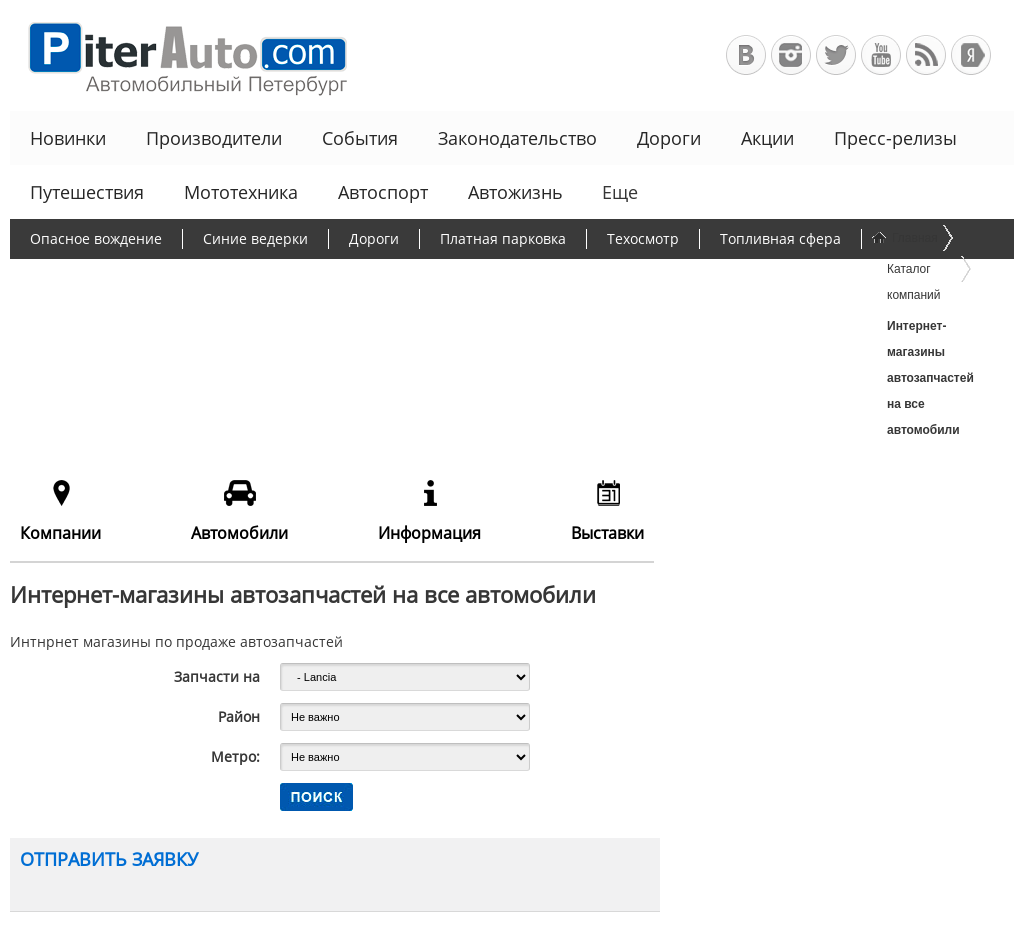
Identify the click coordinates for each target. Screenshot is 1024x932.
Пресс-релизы (895, 138)
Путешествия (87, 192)
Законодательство (517, 138)
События (360, 138)
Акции (767, 138)
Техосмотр (643, 238)
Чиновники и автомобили (119, 316)
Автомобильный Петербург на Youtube (881, 55)
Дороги (669, 138)
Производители (214, 138)
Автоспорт (383, 192)
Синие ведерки (255, 238)
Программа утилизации (715, 277)
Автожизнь (515, 192)
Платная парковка (503, 238)
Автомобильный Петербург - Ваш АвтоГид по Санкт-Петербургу (178, 55)
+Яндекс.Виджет (971, 55)
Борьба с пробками (327, 277)
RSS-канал (926, 55)
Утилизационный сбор (513, 277)
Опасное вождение (96, 238)
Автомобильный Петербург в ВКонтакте (746, 55)
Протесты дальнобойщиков (125, 277)
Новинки (68, 138)
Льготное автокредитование (347, 316)
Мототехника (241, 192)
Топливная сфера (780, 238)
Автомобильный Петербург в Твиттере (836, 55)
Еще (618, 192)
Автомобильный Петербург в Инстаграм (791, 55)
